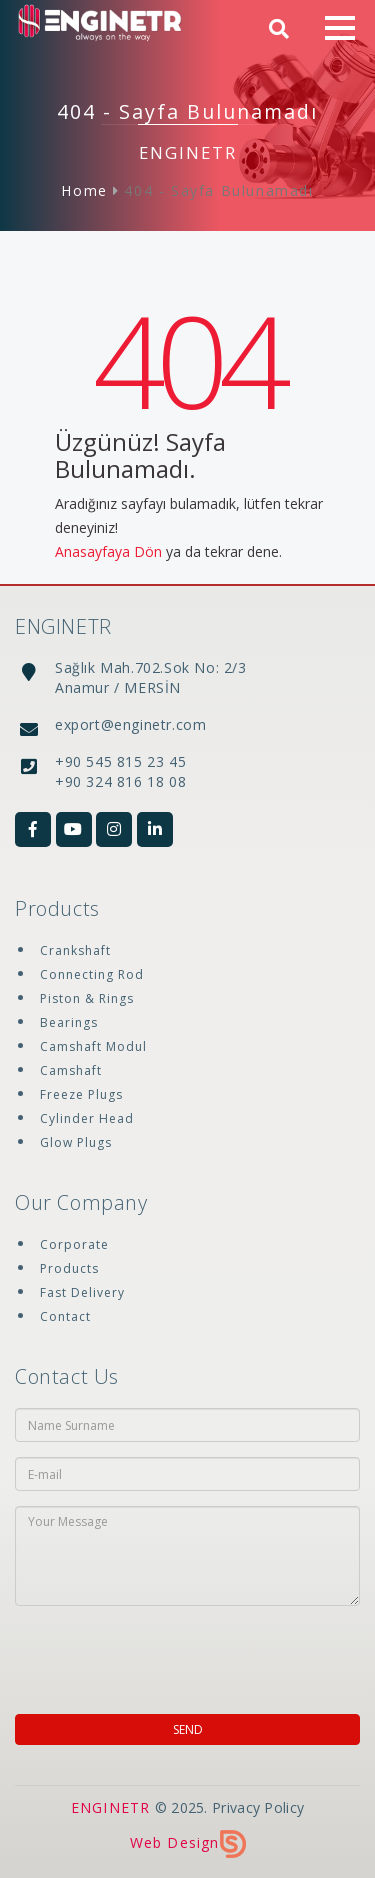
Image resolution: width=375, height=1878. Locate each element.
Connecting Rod (92, 974)
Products (69, 1268)
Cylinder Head (87, 1118)
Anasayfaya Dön (108, 551)
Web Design (188, 1842)
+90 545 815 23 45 (120, 761)
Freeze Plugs (81, 1094)
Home (84, 190)
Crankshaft (75, 950)
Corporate (74, 1244)
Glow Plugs (76, 1142)
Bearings (69, 1022)
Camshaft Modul (93, 1046)
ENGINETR (111, 1807)
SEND (188, 1729)
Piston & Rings (87, 998)
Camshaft (71, 1070)
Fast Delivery (82, 1292)
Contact (65, 1316)
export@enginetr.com (130, 724)
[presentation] (129, 1650)
